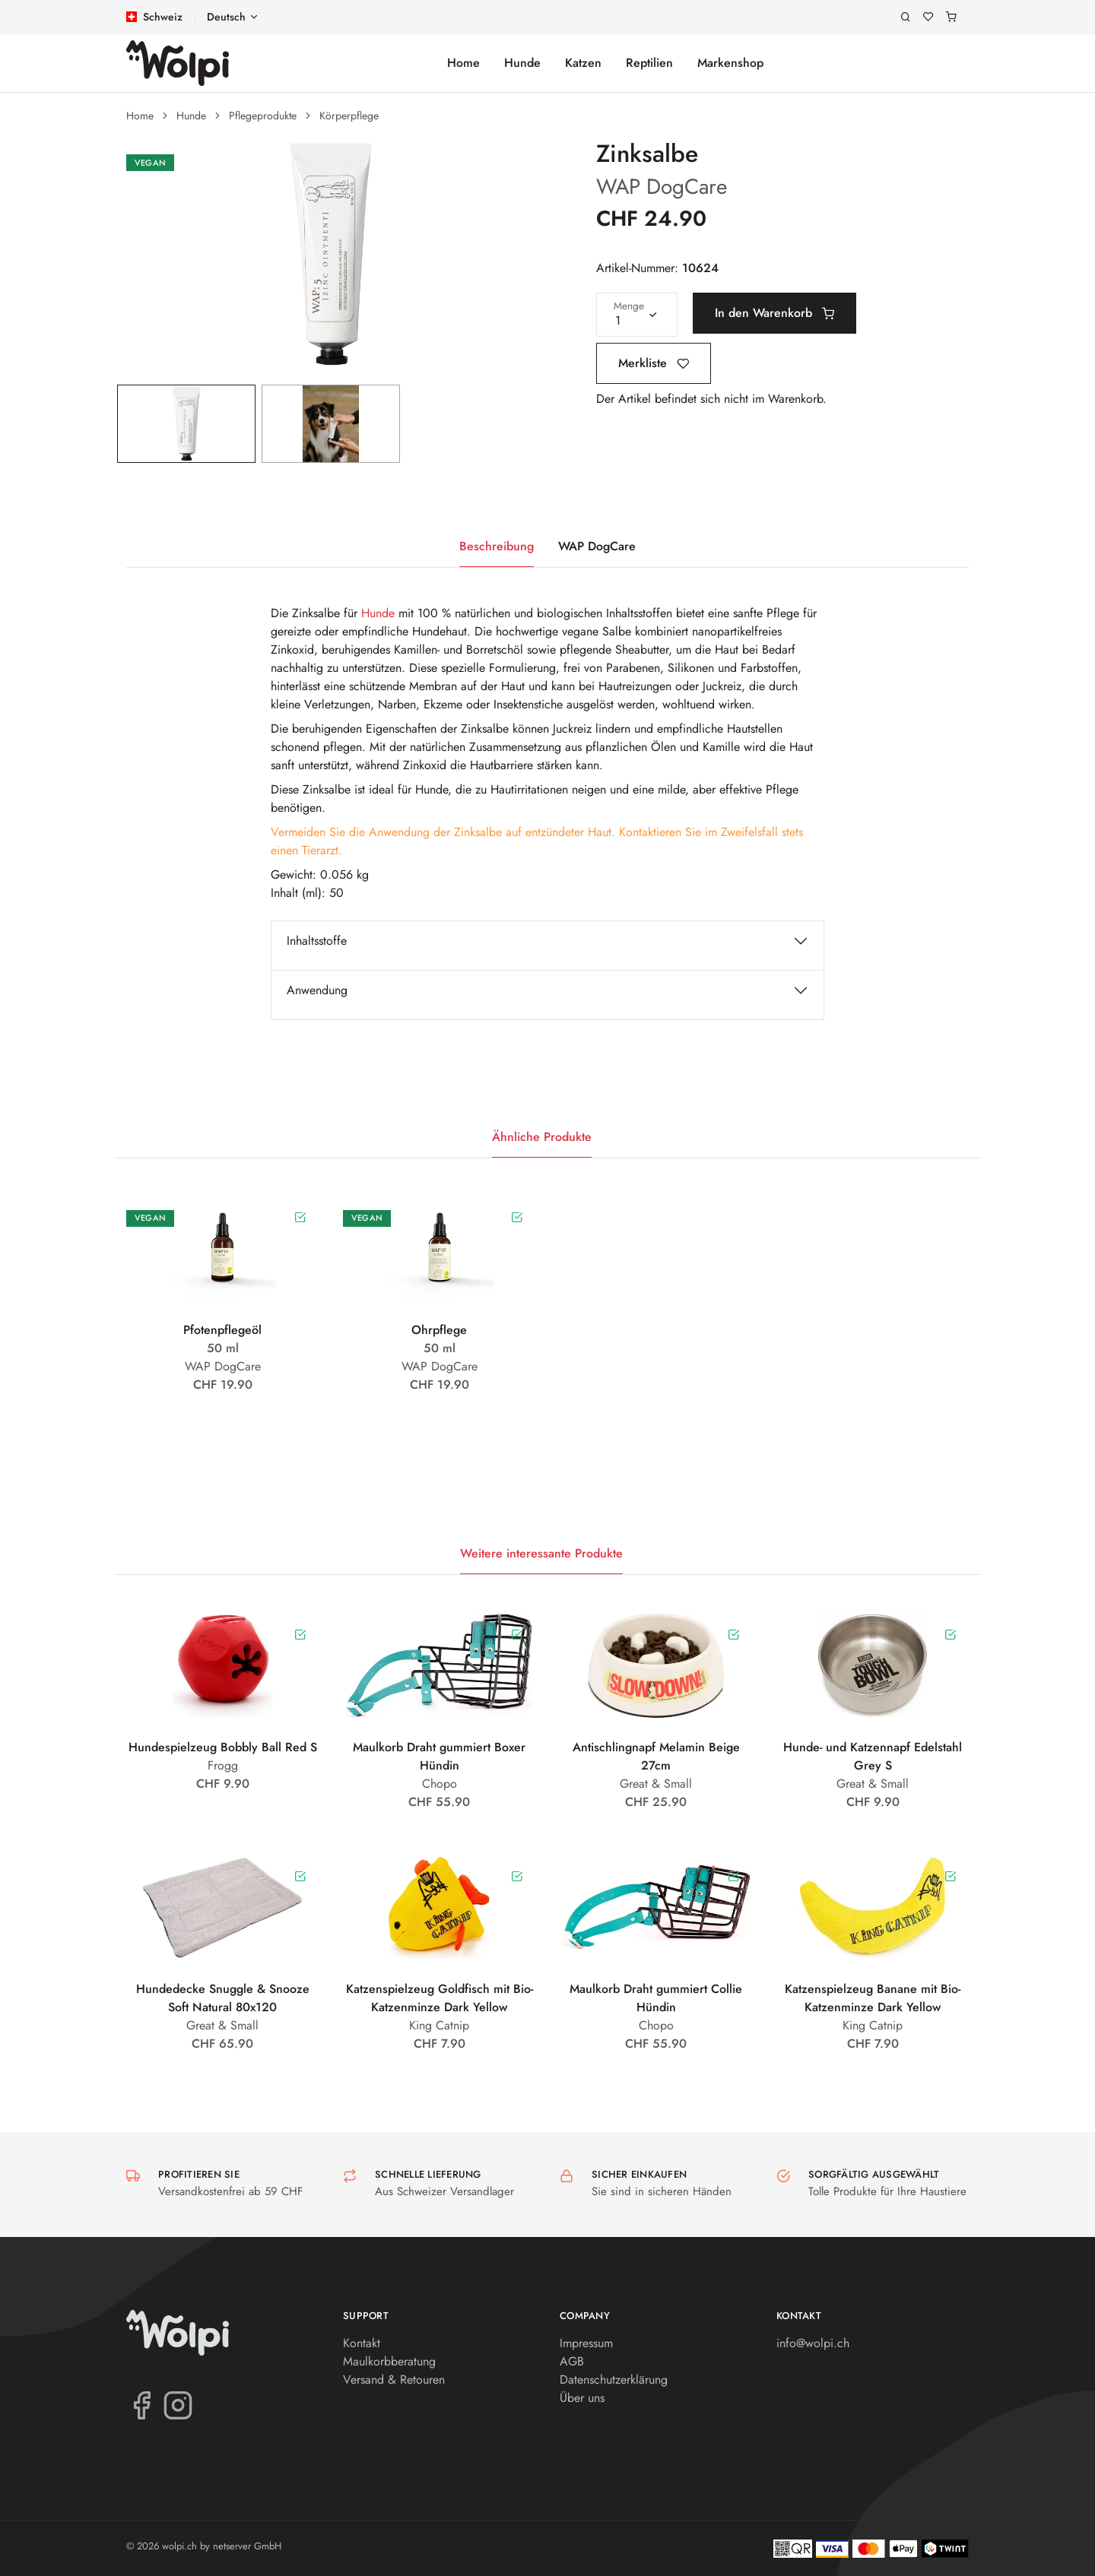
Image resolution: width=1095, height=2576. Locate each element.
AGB (572, 2361)
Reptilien (649, 62)
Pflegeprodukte (263, 115)
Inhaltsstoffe (317, 940)
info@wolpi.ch (812, 2343)
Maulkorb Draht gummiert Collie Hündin (656, 1998)
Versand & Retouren (394, 2379)
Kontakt (361, 2343)
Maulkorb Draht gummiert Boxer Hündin (439, 1756)
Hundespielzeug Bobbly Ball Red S (223, 1747)
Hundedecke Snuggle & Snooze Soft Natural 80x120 (222, 1998)
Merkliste (653, 363)
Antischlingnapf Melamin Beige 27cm (656, 1756)
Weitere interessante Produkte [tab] (541, 1553)
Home (463, 62)
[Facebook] (141, 2404)
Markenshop (730, 62)
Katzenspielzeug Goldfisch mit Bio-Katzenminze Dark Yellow (439, 1998)
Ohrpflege (439, 1330)
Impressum (586, 2343)
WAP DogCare (661, 186)
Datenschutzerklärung (614, 2379)
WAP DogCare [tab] (597, 546)
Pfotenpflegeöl (222, 1330)
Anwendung (317, 990)
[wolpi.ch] (177, 63)
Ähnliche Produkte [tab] (542, 1136)
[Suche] (905, 17)
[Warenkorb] (951, 17)
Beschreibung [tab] (496, 546)
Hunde (522, 62)
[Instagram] (178, 2404)
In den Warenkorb (774, 313)
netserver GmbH (247, 2546)
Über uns (582, 2397)
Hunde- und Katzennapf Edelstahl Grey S (872, 1756)
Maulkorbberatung (389, 2361)
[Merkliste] (928, 17)
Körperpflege (349, 115)
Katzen (583, 62)
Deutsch (226, 16)
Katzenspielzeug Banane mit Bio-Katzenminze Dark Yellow (872, 1998)
